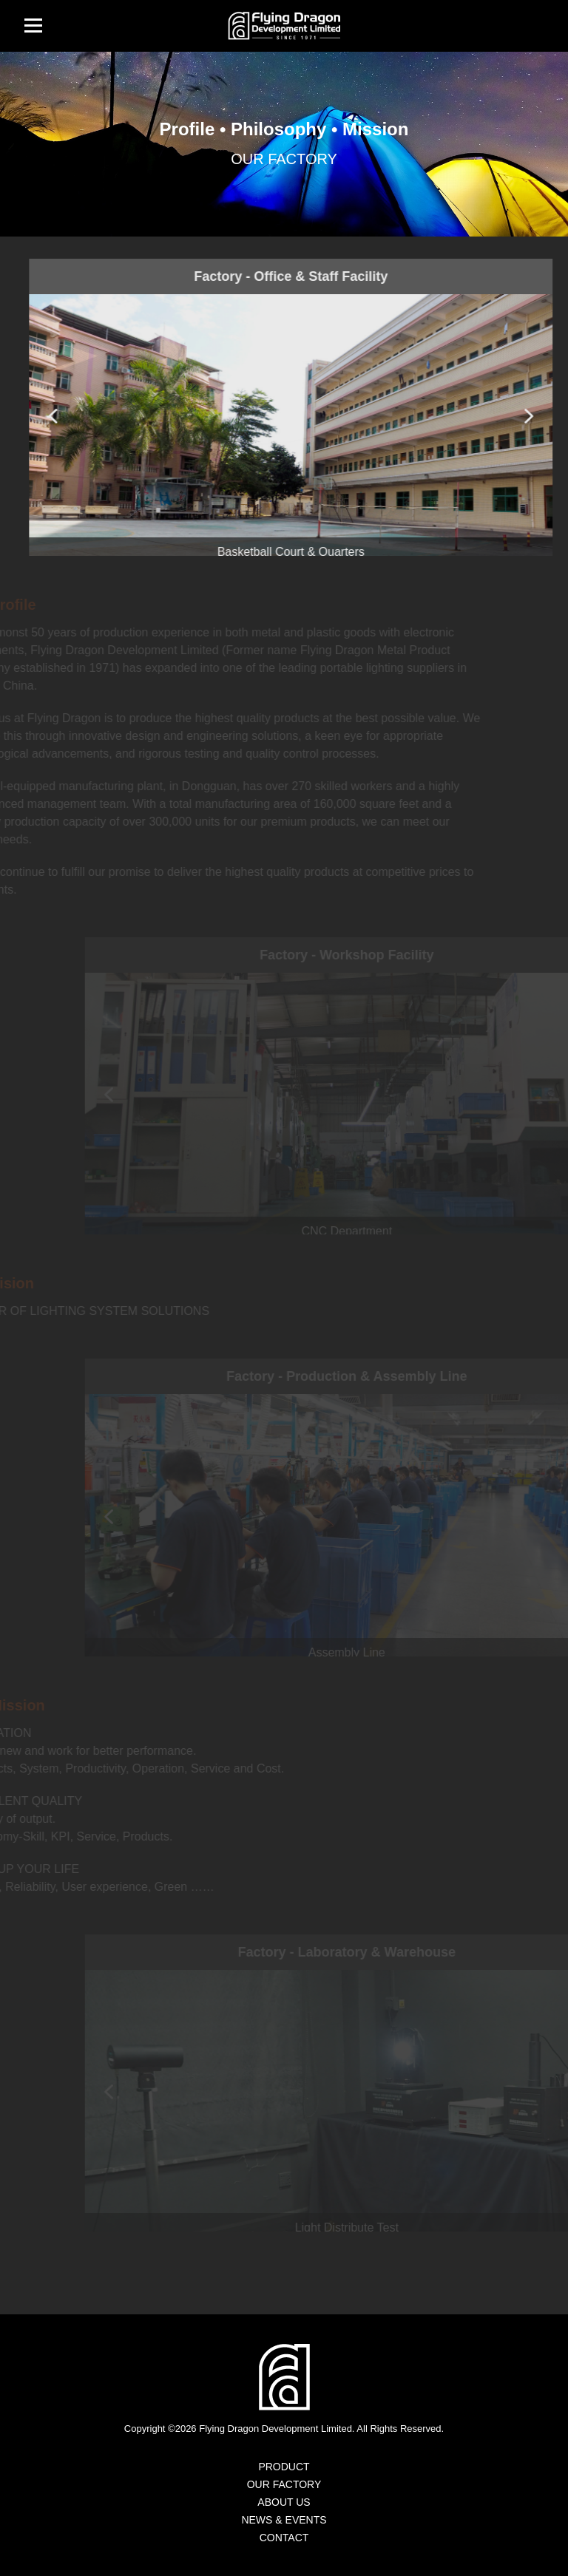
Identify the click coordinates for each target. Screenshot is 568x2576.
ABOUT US (283, 2502)
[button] (531, 416)
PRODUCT (283, 2467)
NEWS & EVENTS (283, 2520)
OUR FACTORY (284, 2484)
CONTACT (284, 2537)
